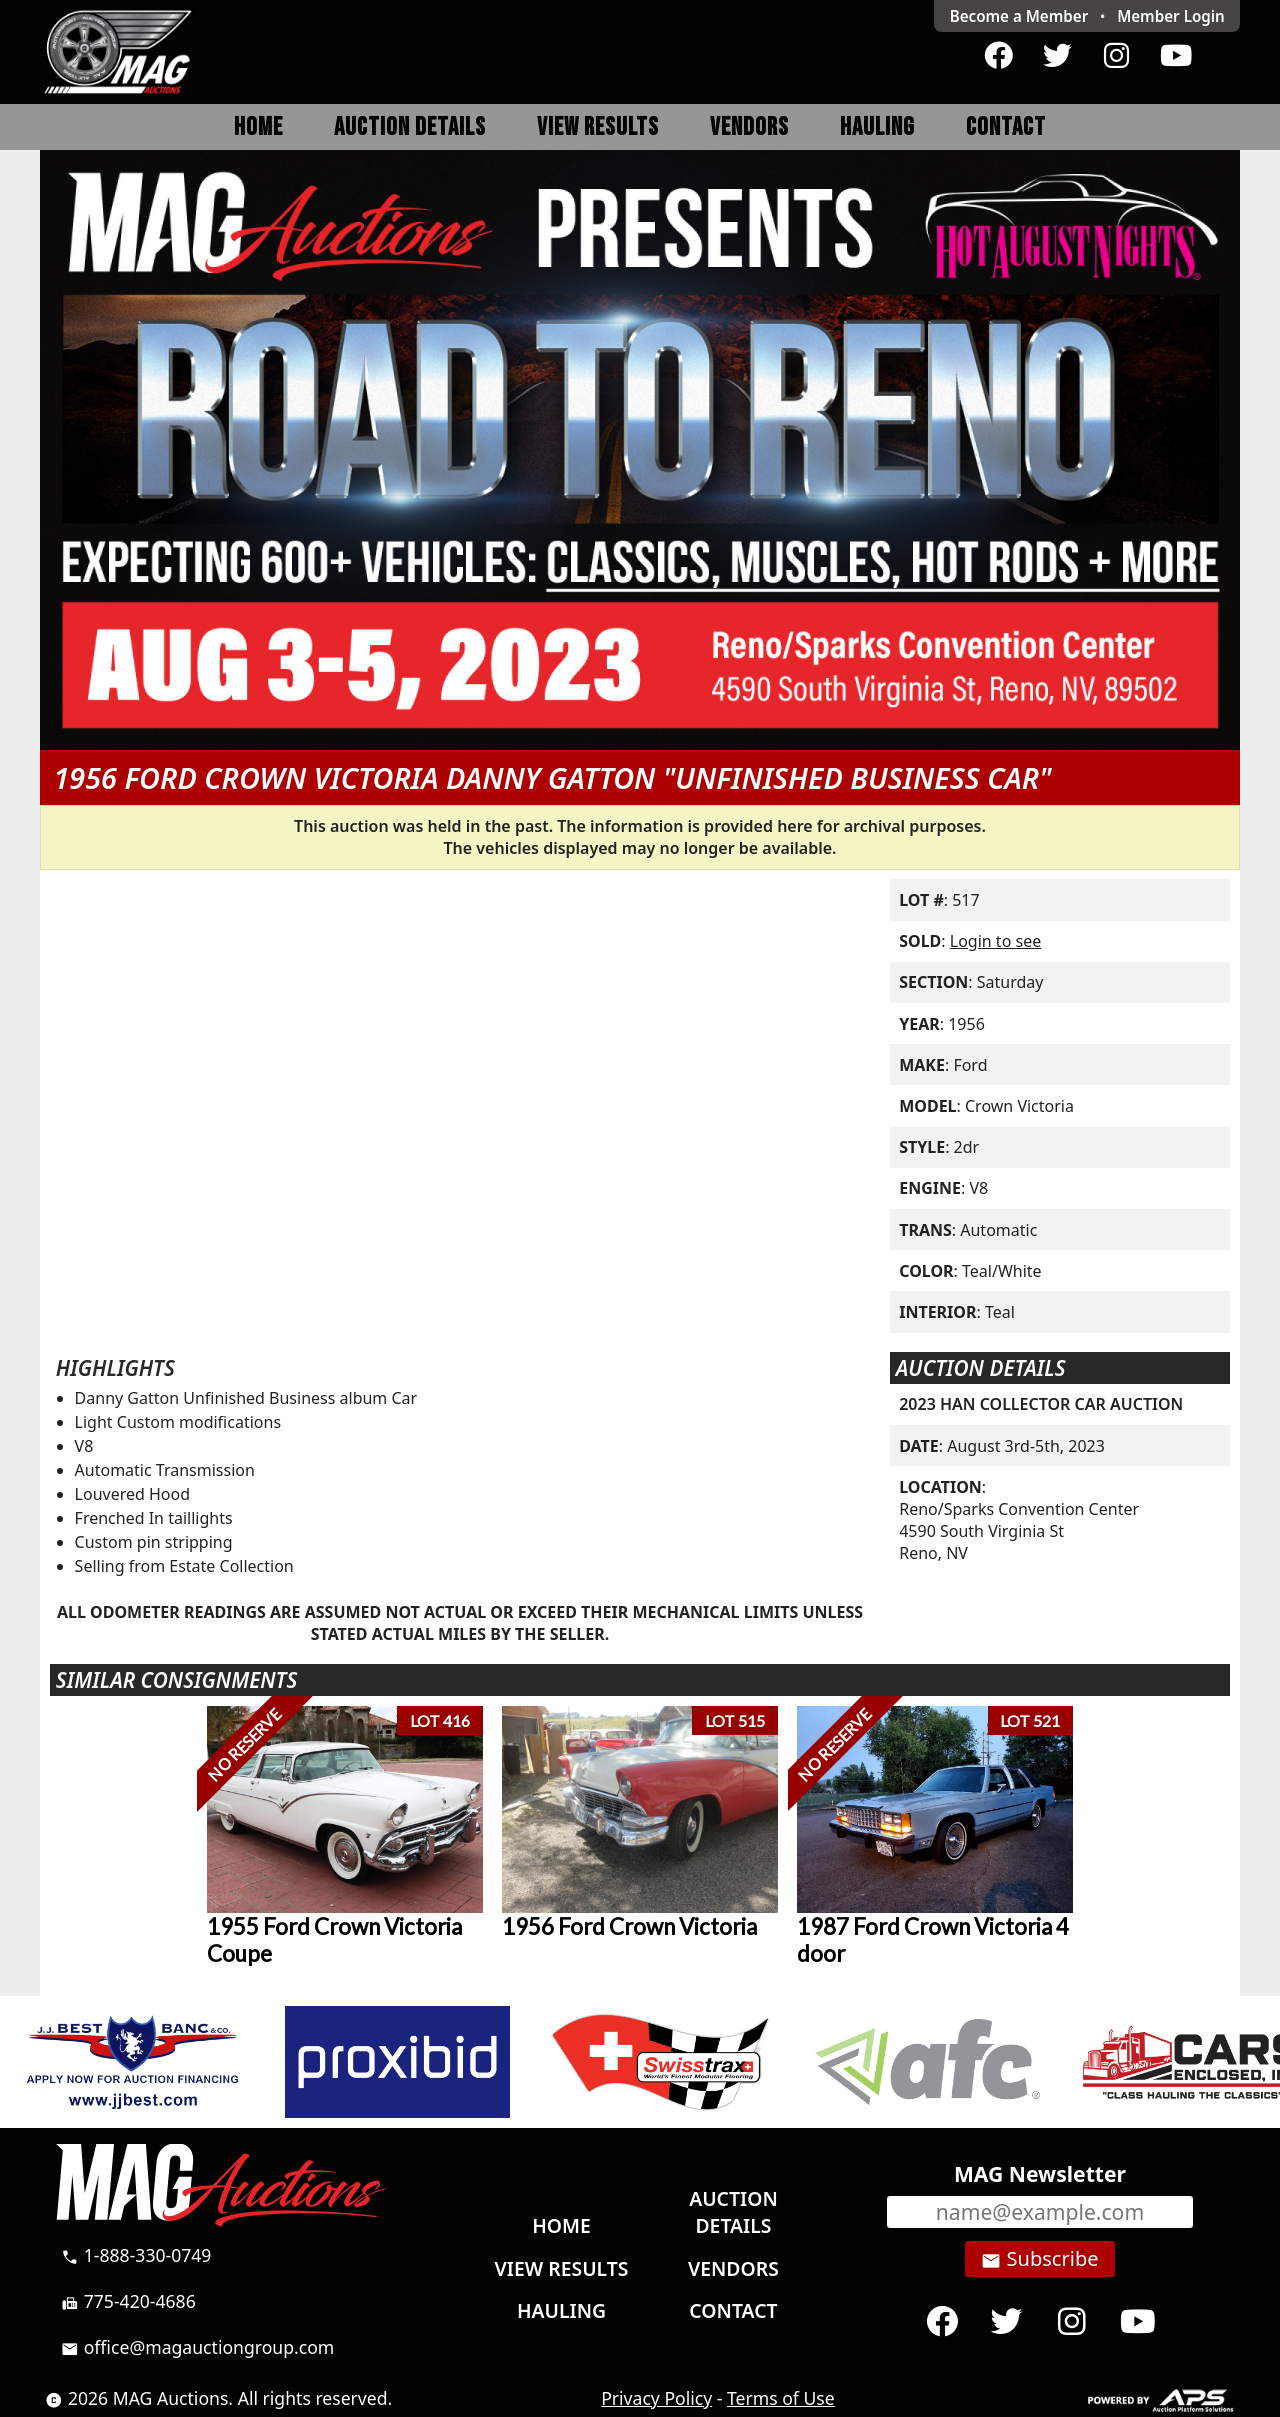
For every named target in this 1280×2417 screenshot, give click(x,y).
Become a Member (1019, 16)
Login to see (995, 941)
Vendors (749, 127)
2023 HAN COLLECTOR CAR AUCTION (1041, 1404)
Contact (1006, 127)
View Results (598, 127)
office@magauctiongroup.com (197, 2347)
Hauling (877, 127)
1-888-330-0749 (136, 2255)
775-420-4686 (128, 2301)
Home (258, 127)
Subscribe (1039, 2259)
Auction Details (410, 127)
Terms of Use (781, 2398)
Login (1171, 16)
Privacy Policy (656, 2398)
